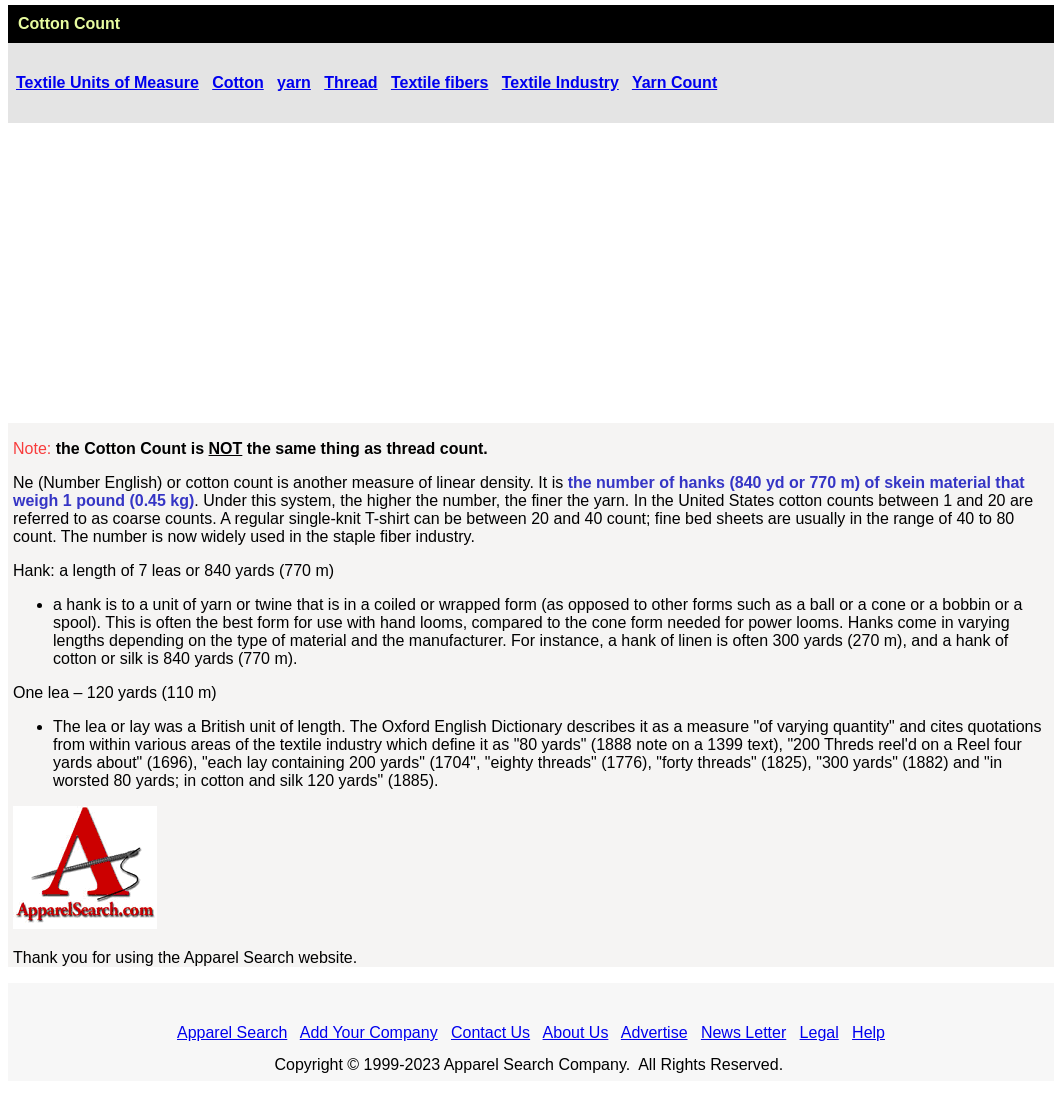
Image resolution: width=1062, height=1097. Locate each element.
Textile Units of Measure (107, 82)
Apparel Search (232, 1032)
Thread (350, 82)
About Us (576, 1032)
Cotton (238, 82)
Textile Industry (560, 82)
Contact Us (490, 1032)
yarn (294, 82)
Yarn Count (674, 82)
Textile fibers (440, 82)
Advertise (654, 1032)
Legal (819, 1032)
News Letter (743, 1032)
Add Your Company (369, 1032)
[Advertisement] (531, 273)
